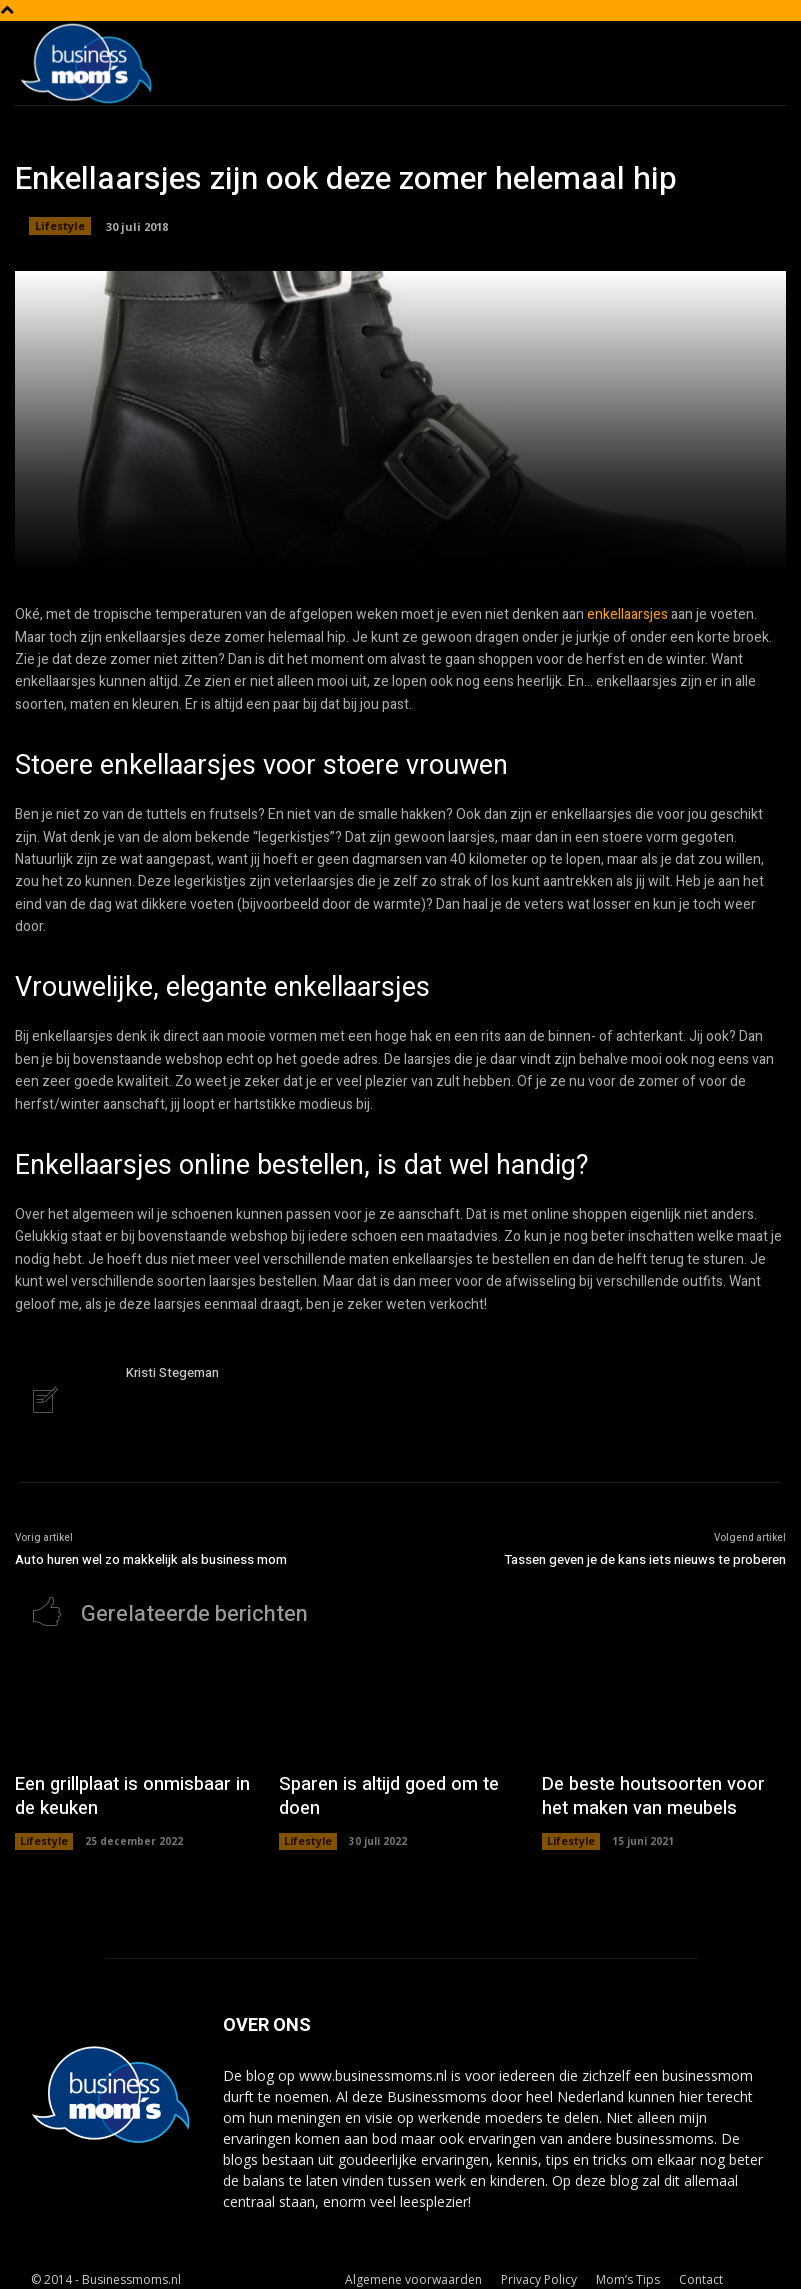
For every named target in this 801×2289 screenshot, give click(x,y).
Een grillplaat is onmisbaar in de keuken (130, 1791)
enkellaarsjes (627, 614)
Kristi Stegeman (172, 1372)
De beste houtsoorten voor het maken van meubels (652, 1791)
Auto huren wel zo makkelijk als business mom (151, 1558)
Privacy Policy (539, 2270)
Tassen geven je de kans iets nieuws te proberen (645, 1558)
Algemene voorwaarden (413, 2270)
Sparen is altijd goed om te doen (396, 1781)
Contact (701, 2270)
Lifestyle (60, 226)
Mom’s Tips (628, 2270)
